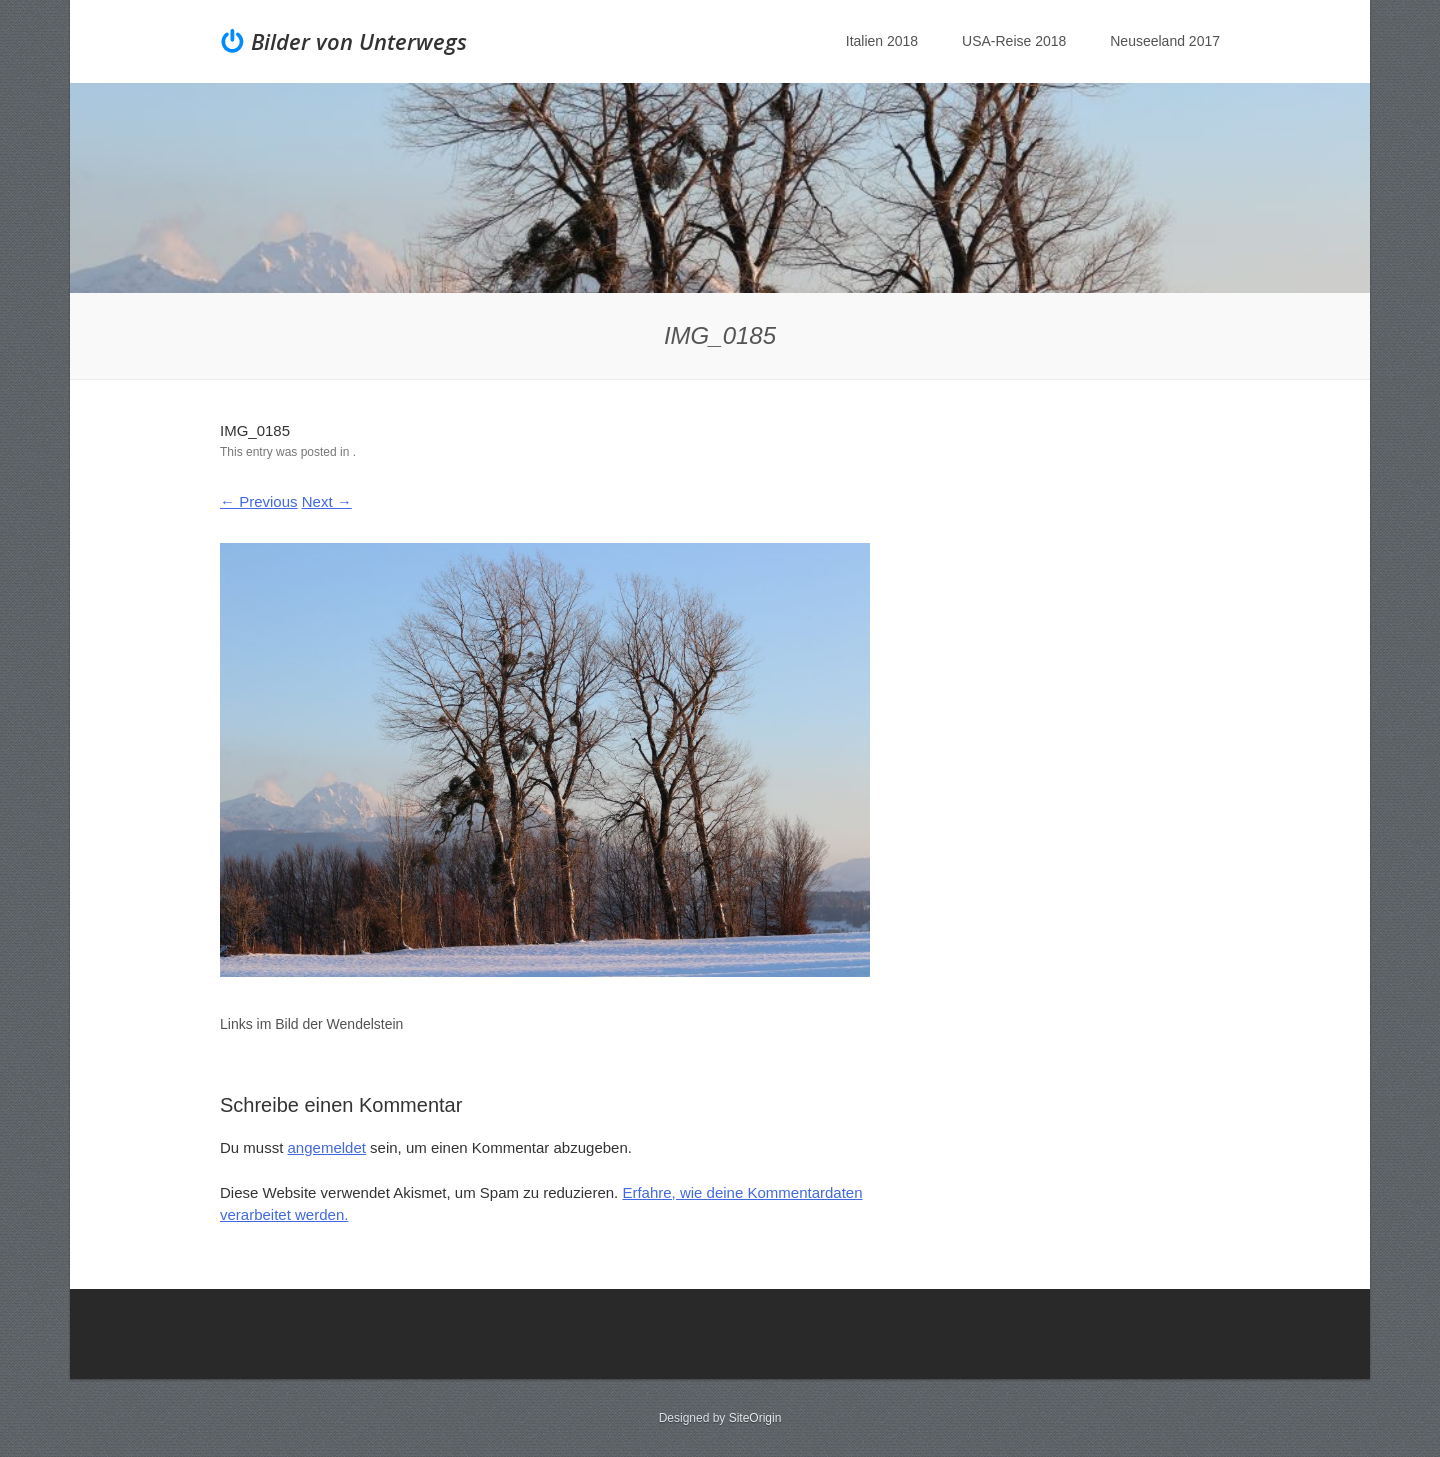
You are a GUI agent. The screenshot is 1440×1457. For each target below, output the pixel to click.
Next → (327, 501)
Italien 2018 (882, 41)
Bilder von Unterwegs (359, 41)
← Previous (259, 501)
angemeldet (327, 1147)
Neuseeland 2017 (1165, 41)
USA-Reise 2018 (1014, 41)
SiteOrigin (755, 1418)
